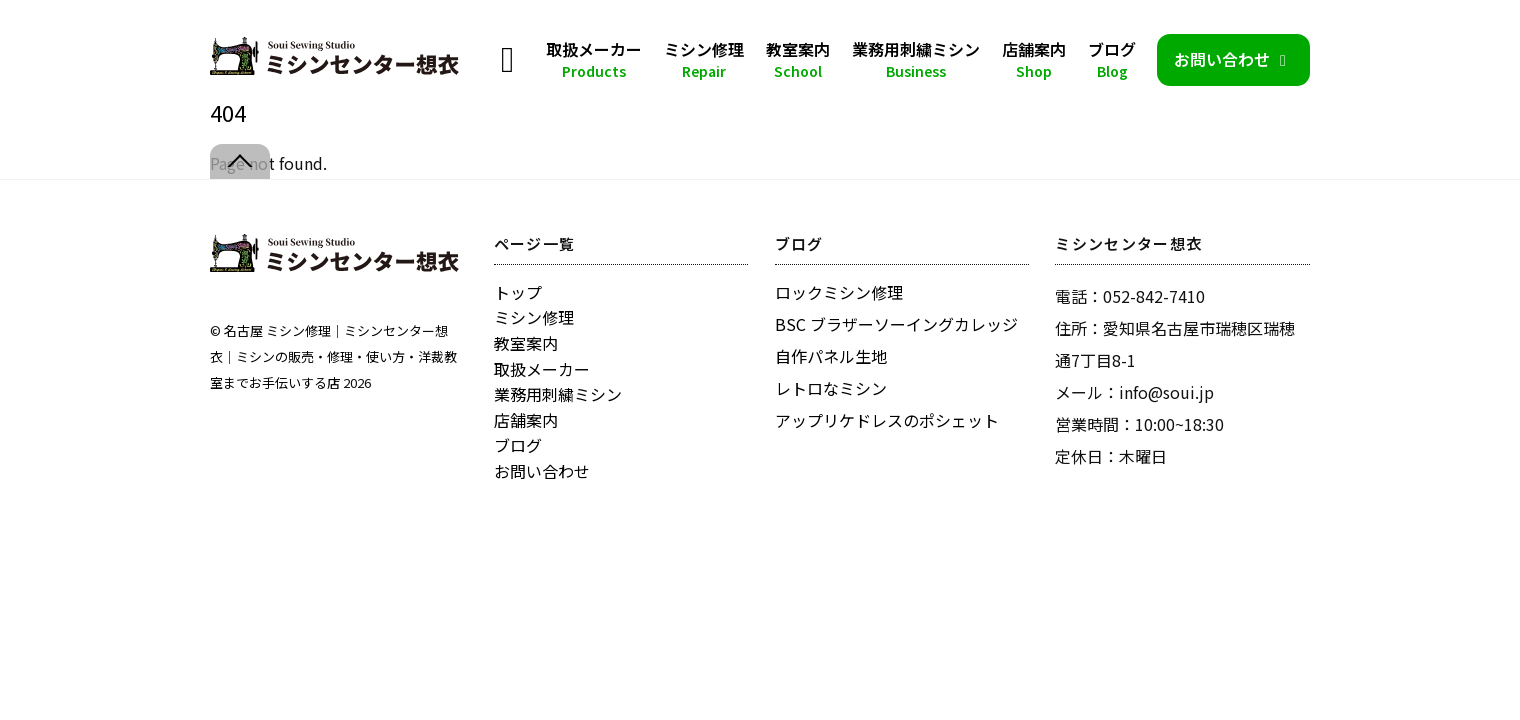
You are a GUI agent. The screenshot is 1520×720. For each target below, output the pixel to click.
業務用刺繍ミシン (916, 59)
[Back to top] (240, 161)
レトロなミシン (831, 388)
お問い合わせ (1233, 59)
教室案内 (798, 59)
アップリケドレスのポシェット (887, 420)
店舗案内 (1034, 59)
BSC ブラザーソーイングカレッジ (896, 324)
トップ (518, 292)
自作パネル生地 (831, 356)
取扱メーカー (594, 59)
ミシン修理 (704, 59)
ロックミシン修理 (839, 292)
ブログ (1112, 59)
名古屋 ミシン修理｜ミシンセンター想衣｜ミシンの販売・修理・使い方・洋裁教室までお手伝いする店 (333, 356)
